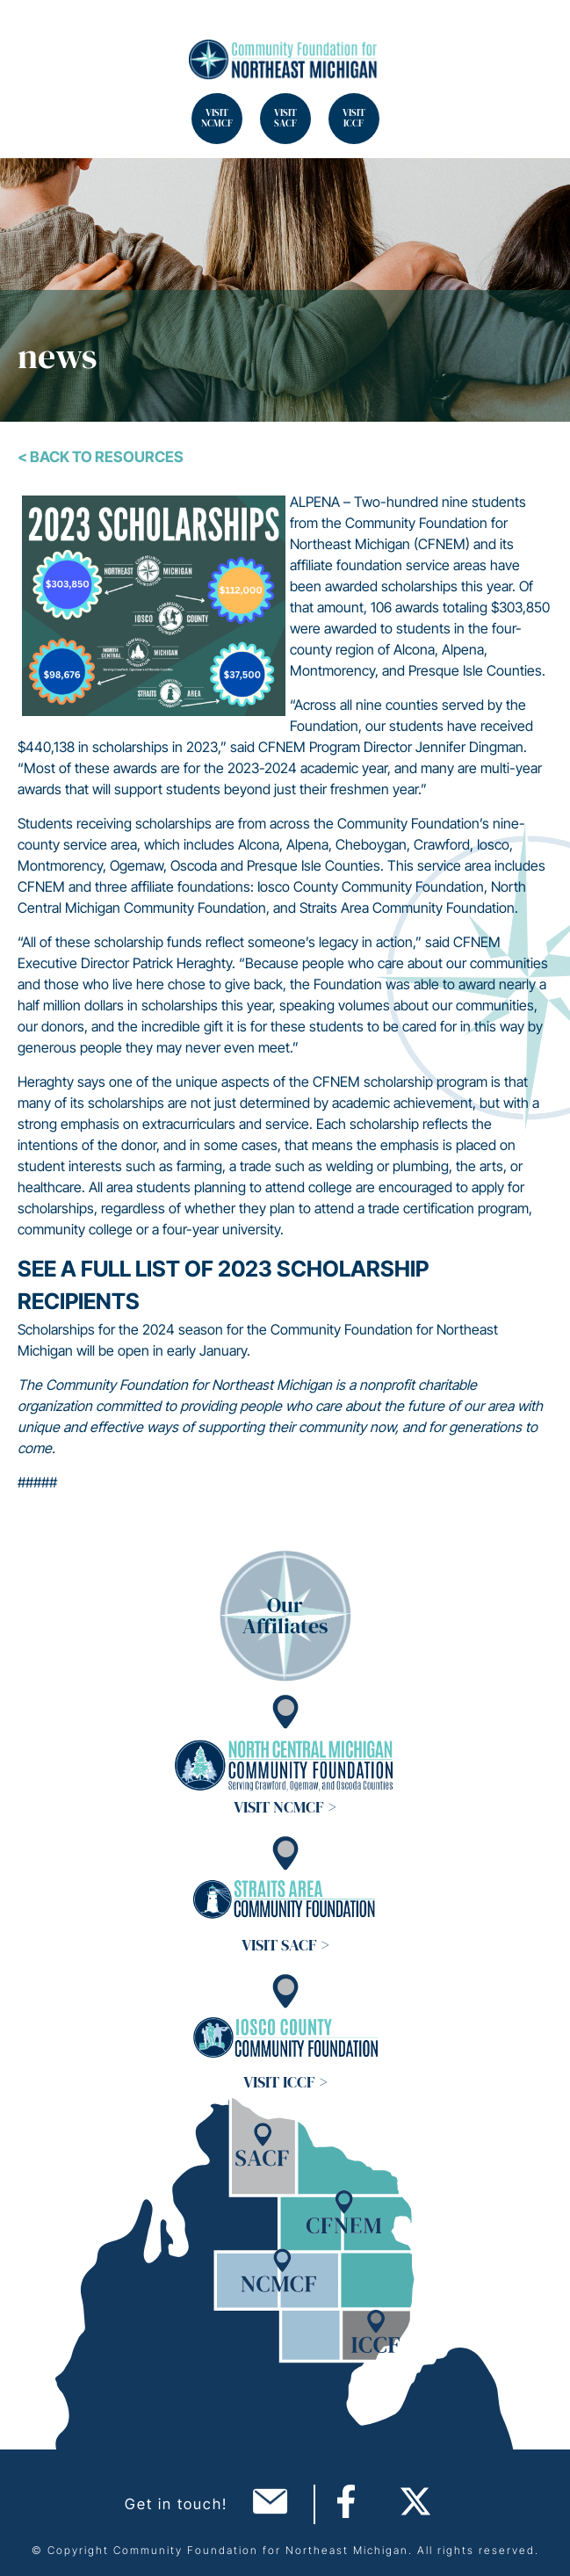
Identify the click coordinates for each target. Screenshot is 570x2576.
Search (35, 35)
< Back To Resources (101, 457)
